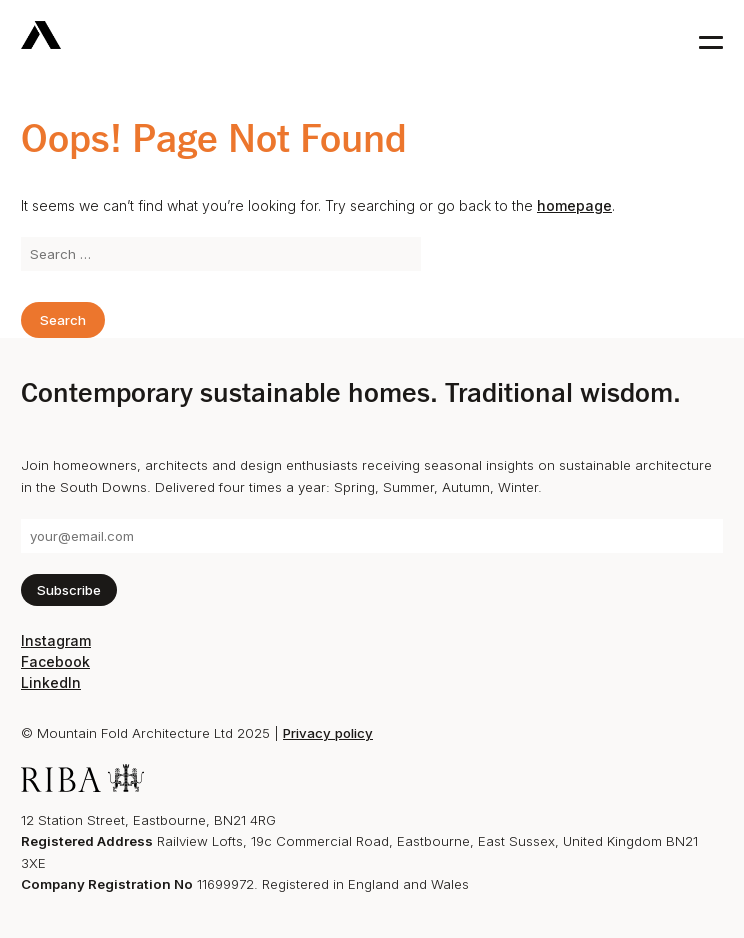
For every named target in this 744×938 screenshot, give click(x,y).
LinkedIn (51, 682)
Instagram (56, 640)
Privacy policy (328, 733)
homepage (574, 205)
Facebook (55, 661)
